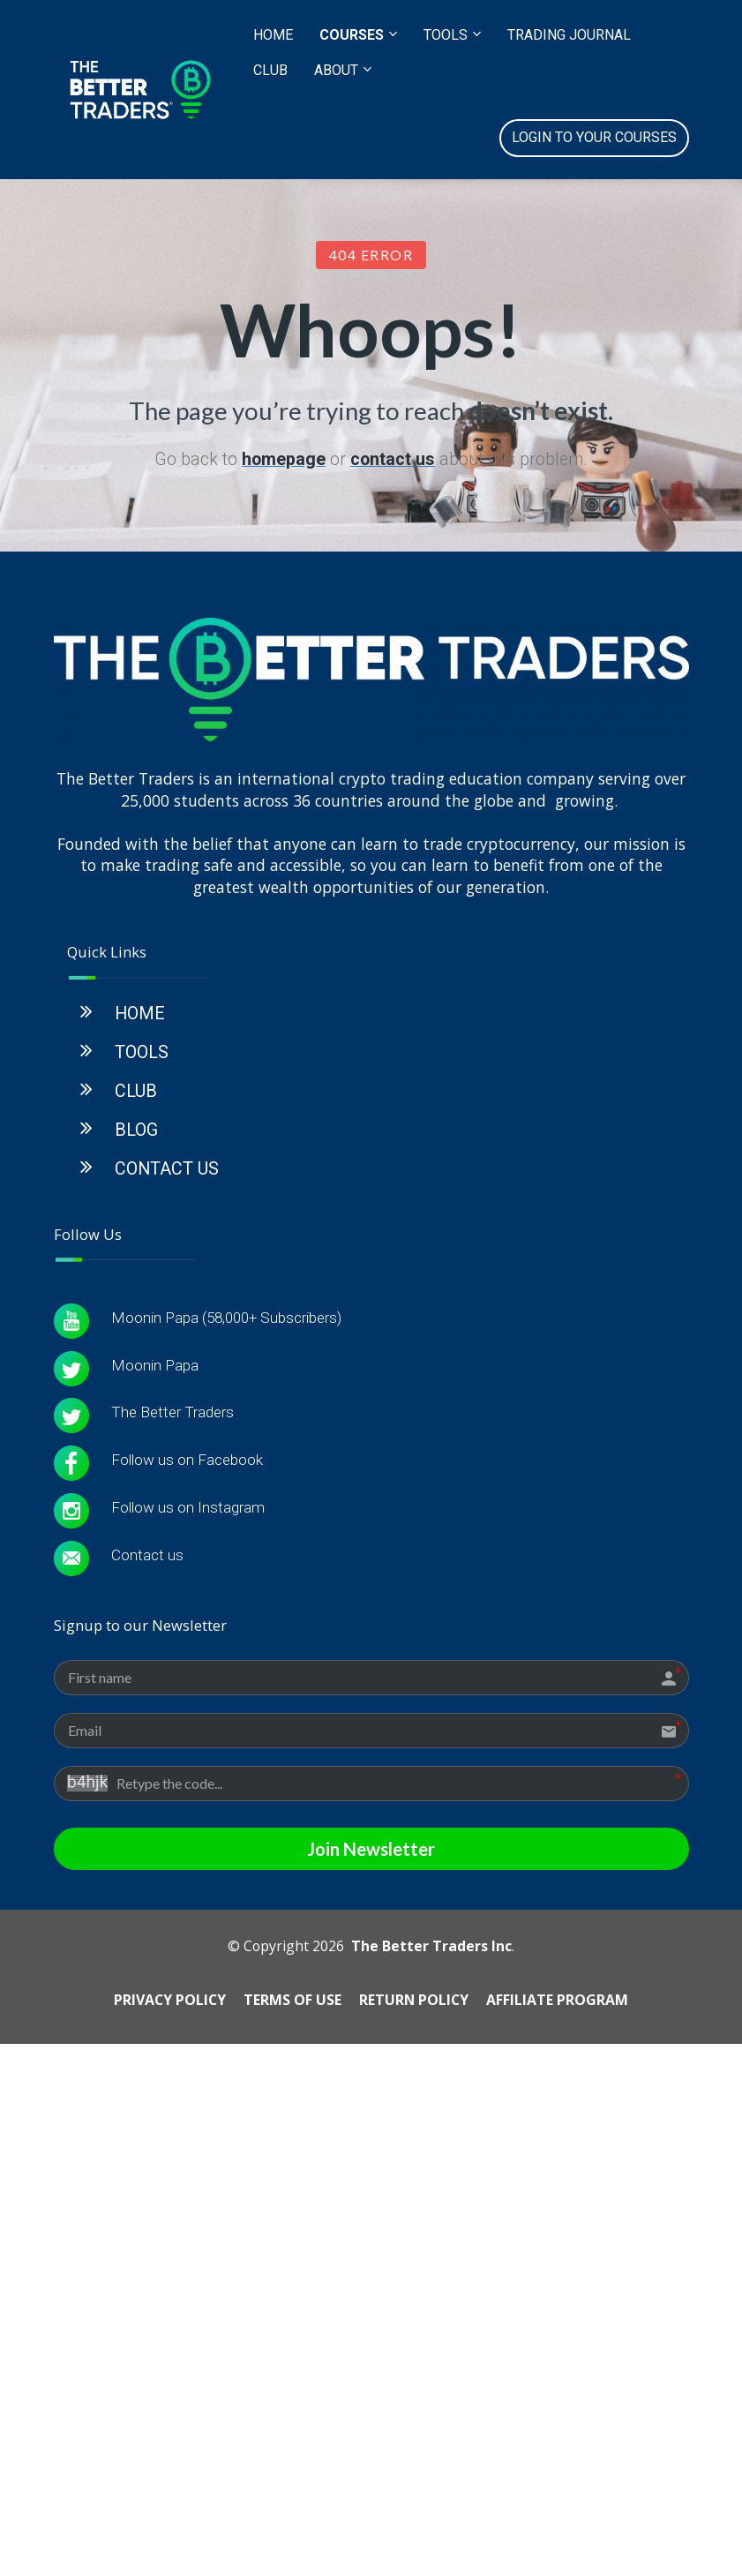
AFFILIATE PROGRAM (557, 2261)
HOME (273, 34)
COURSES (351, 34)
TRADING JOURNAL (569, 34)
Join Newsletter (371, 2111)
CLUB (270, 70)
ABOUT (336, 70)
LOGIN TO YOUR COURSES (594, 137)
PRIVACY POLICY (170, 2261)
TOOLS (445, 34)
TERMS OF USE (292, 2261)
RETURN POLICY (413, 2261)
